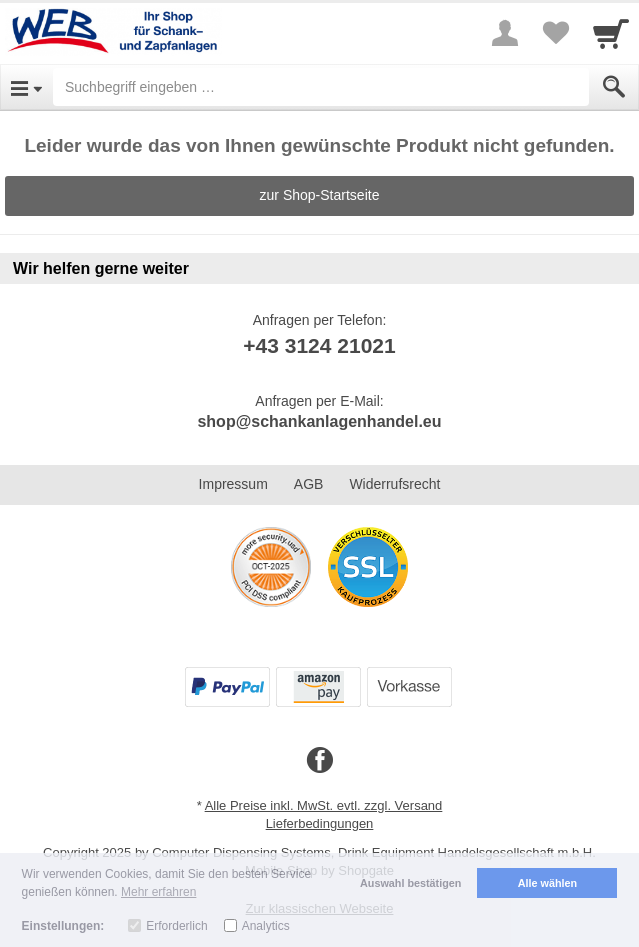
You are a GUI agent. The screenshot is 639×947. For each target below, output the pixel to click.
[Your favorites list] (555, 33)
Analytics (266, 926)
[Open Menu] (26, 87)
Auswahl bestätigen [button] (410, 883)
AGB (309, 484)
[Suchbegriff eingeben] (321, 87)
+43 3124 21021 (319, 345)
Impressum (233, 484)
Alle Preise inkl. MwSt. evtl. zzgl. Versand (324, 805)
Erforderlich (176, 926)
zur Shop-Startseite (320, 195)
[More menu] (505, 33)
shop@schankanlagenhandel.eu (319, 421)
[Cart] (611, 33)
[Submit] (614, 87)
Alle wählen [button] (547, 883)
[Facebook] (320, 761)
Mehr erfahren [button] (158, 892)
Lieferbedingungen (320, 823)
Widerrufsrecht (394, 484)
